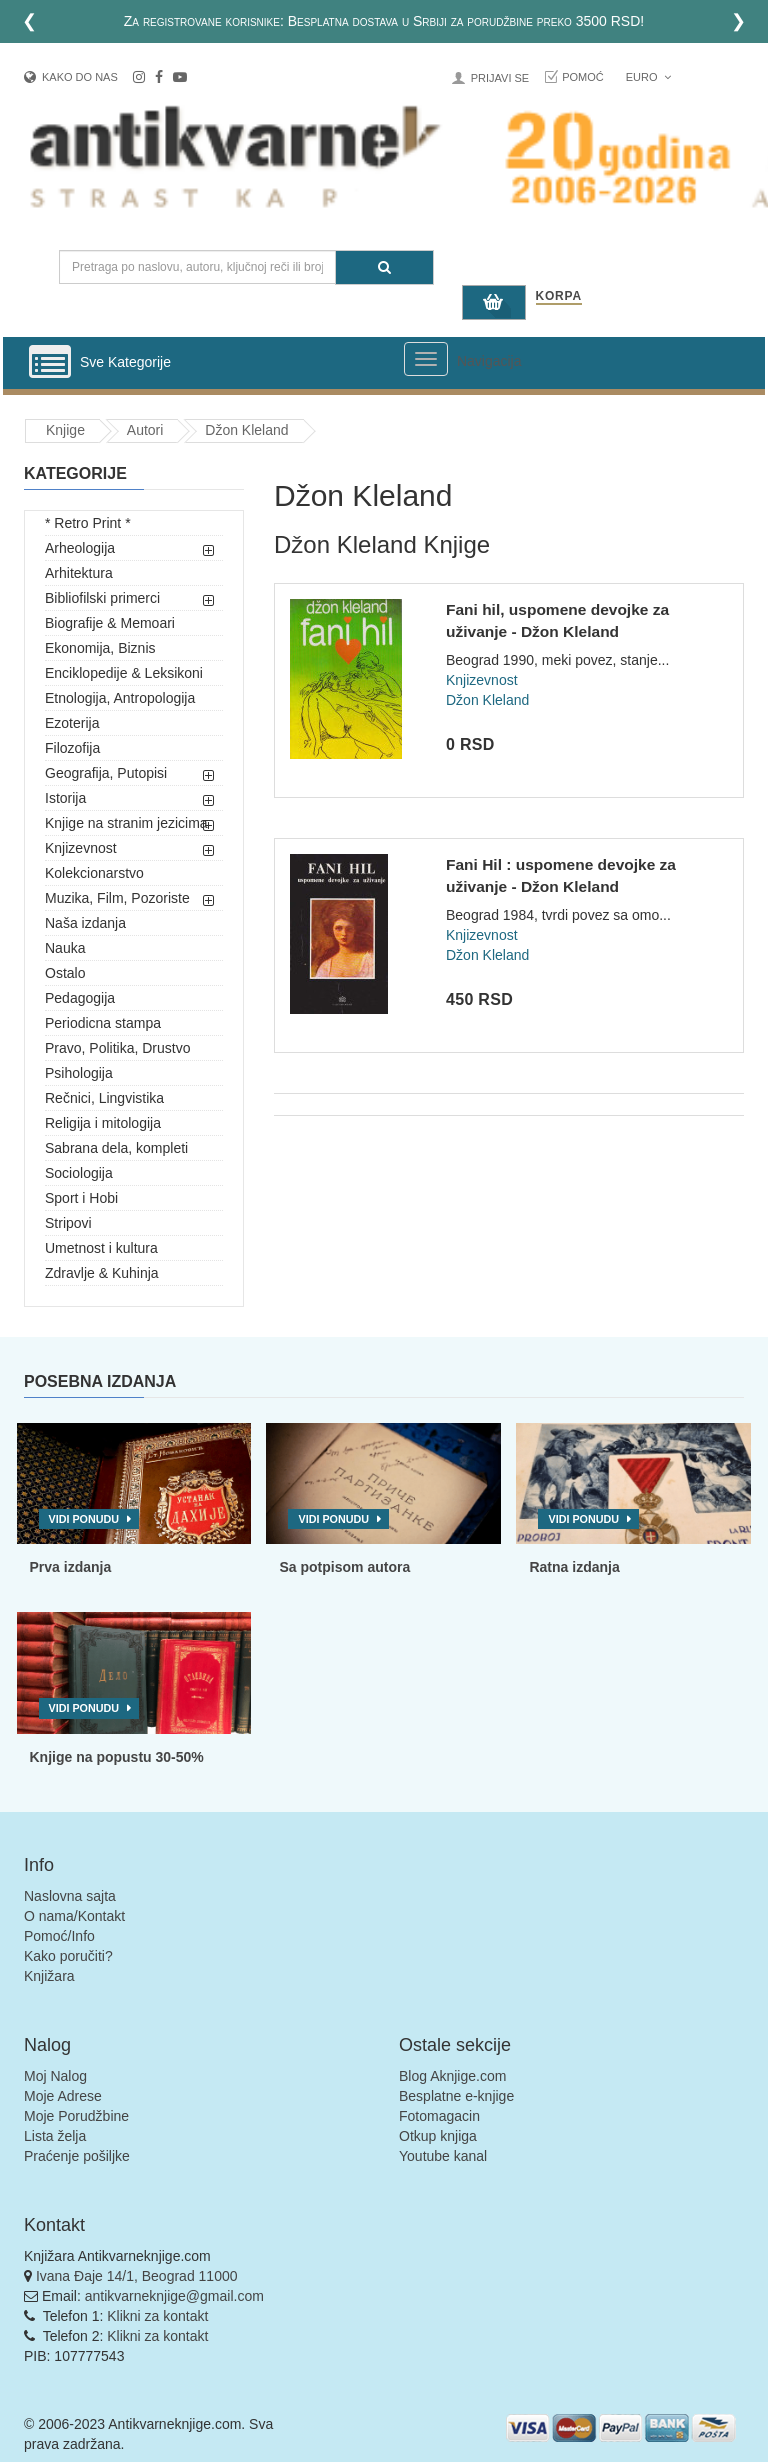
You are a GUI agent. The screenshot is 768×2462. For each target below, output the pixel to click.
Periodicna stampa (103, 1023)
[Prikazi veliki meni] (426, 359)
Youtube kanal (443, 2156)
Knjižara (49, 1976)
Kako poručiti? (68, 1956)
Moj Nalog (55, 2076)
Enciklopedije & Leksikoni (124, 673)
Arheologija (80, 548)
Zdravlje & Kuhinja (102, 1273)
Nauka (65, 948)
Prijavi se (500, 78)
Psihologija (79, 1073)
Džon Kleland (246, 430)
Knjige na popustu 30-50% (117, 1757)
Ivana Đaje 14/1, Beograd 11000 (137, 2276)
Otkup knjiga (438, 2136)
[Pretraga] (384, 267)
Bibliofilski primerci (102, 598)
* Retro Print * (88, 523)
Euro (648, 77)
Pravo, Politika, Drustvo (118, 1048)
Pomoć (583, 77)
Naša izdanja (85, 923)
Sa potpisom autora (344, 1567)
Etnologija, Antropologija (120, 698)
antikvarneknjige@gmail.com (174, 2296)
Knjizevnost (81, 848)
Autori (145, 430)
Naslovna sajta (70, 1896)
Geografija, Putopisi (106, 773)
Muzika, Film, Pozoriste (117, 898)
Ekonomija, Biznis (100, 648)
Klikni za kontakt (157, 2316)
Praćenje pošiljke (77, 2156)
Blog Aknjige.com (452, 2076)
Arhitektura (79, 573)
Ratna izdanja (574, 1567)
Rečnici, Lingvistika (104, 1098)
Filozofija (72, 748)
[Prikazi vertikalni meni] (50, 363)
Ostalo (65, 973)
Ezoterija (72, 723)
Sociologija (79, 1173)
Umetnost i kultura (101, 1248)
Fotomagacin (439, 2116)
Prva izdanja (71, 1567)
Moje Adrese (63, 2096)
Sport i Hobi (81, 1198)
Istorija (65, 798)
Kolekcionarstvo (94, 873)
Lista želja (55, 2136)
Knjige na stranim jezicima (126, 823)
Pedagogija (80, 998)
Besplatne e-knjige (456, 2096)
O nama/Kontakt (74, 1916)
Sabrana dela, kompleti (116, 1148)
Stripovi (68, 1223)
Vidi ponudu (84, 1519)
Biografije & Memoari (110, 623)
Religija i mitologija (103, 1123)
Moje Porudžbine (76, 2116)
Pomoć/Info (59, 1936)
